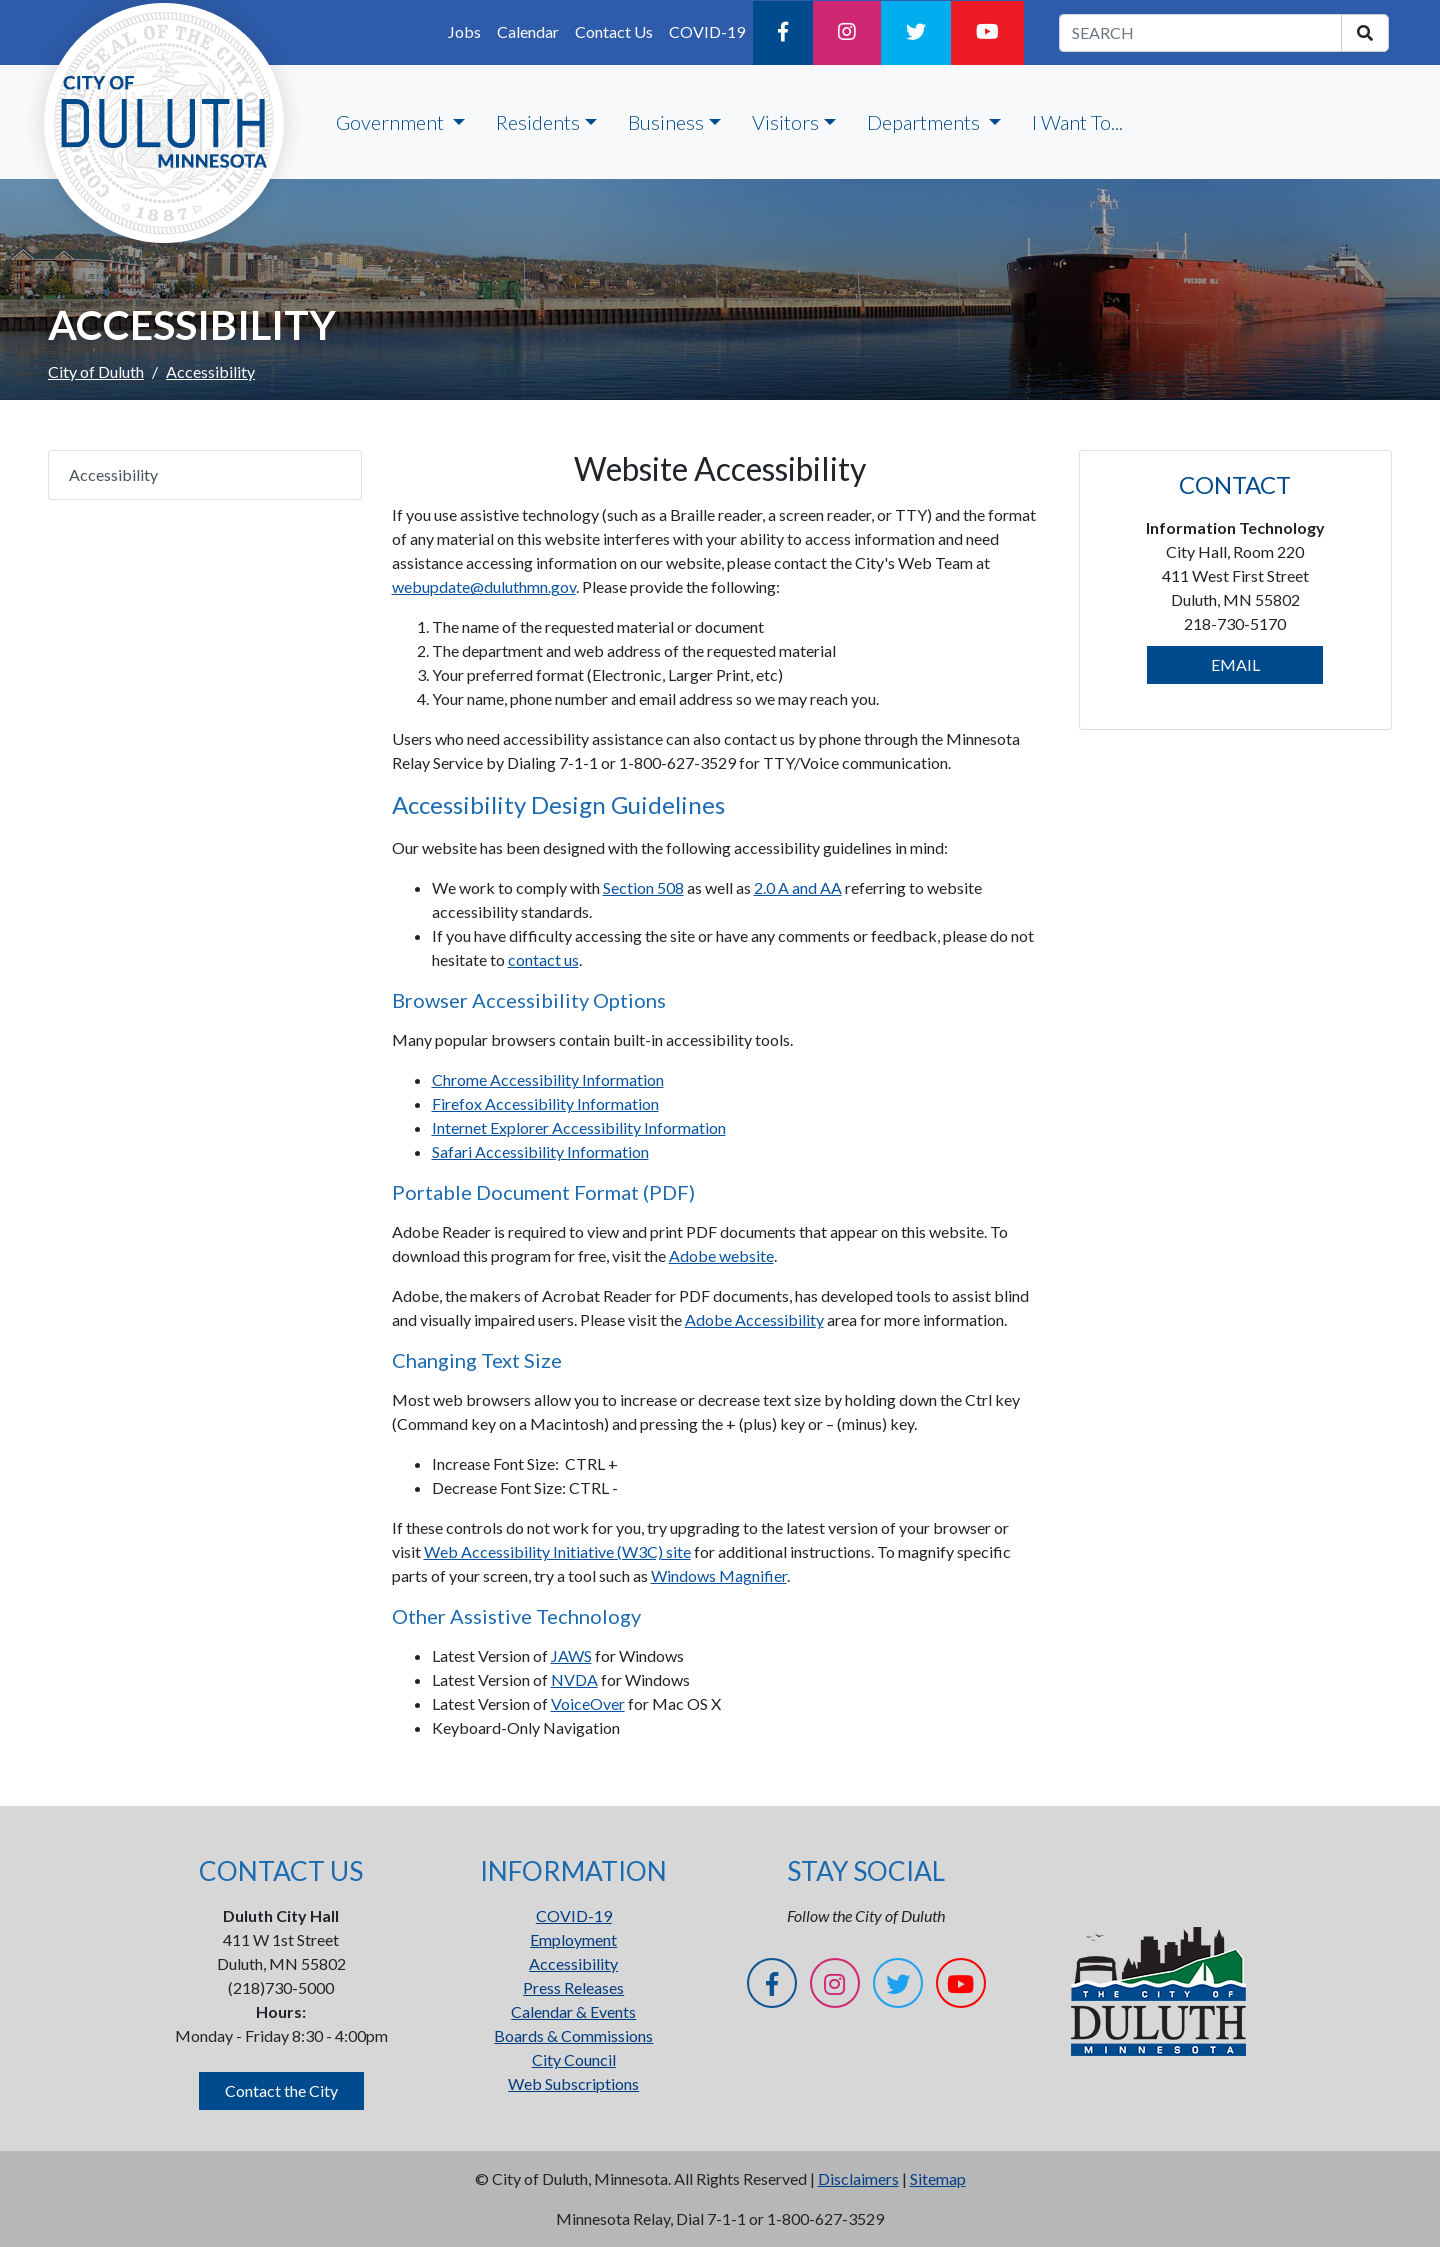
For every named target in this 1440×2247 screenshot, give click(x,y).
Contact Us (614, 31)
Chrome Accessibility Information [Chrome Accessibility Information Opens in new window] (548, 1079)
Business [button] (666, 122)
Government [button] (392, 122)
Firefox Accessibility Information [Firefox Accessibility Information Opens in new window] (545, 1103)
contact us (543, 959)
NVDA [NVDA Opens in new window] (574, 1679)
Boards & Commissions (573, 2035)
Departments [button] (925, 122)
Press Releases (573, 1987)
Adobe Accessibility (754, 1319)
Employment (573, 1939)
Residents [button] (538, 122)
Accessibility (113, 474)
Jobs (464, 31)
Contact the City (281, 2090)
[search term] (1200, 33)
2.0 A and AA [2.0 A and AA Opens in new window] (798, 887)
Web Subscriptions (573, 2083)
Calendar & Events (573, 2011)
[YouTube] (987, 33)
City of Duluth (96, 371)
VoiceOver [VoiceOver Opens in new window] (588, 1703)
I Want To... (1077, 122)
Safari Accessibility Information (540, 1151)
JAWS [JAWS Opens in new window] (571, 1655)
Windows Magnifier (719, 1575)
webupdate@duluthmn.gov (484, 586)
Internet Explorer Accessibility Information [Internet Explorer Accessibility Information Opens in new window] (579, 1127)
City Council (574, 2059)
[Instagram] (847, 33)
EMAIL (1235, 664)
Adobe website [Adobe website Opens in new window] (721, 1255)
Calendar (528, 31)
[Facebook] (783, 33)
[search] (1365, 33)
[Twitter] (916, 33)
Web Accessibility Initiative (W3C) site (557, 1551)
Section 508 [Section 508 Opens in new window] (643, 887)
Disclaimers (858, 2178)
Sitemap (938, 2178)
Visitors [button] (785, 122)
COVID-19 (707, 31)
